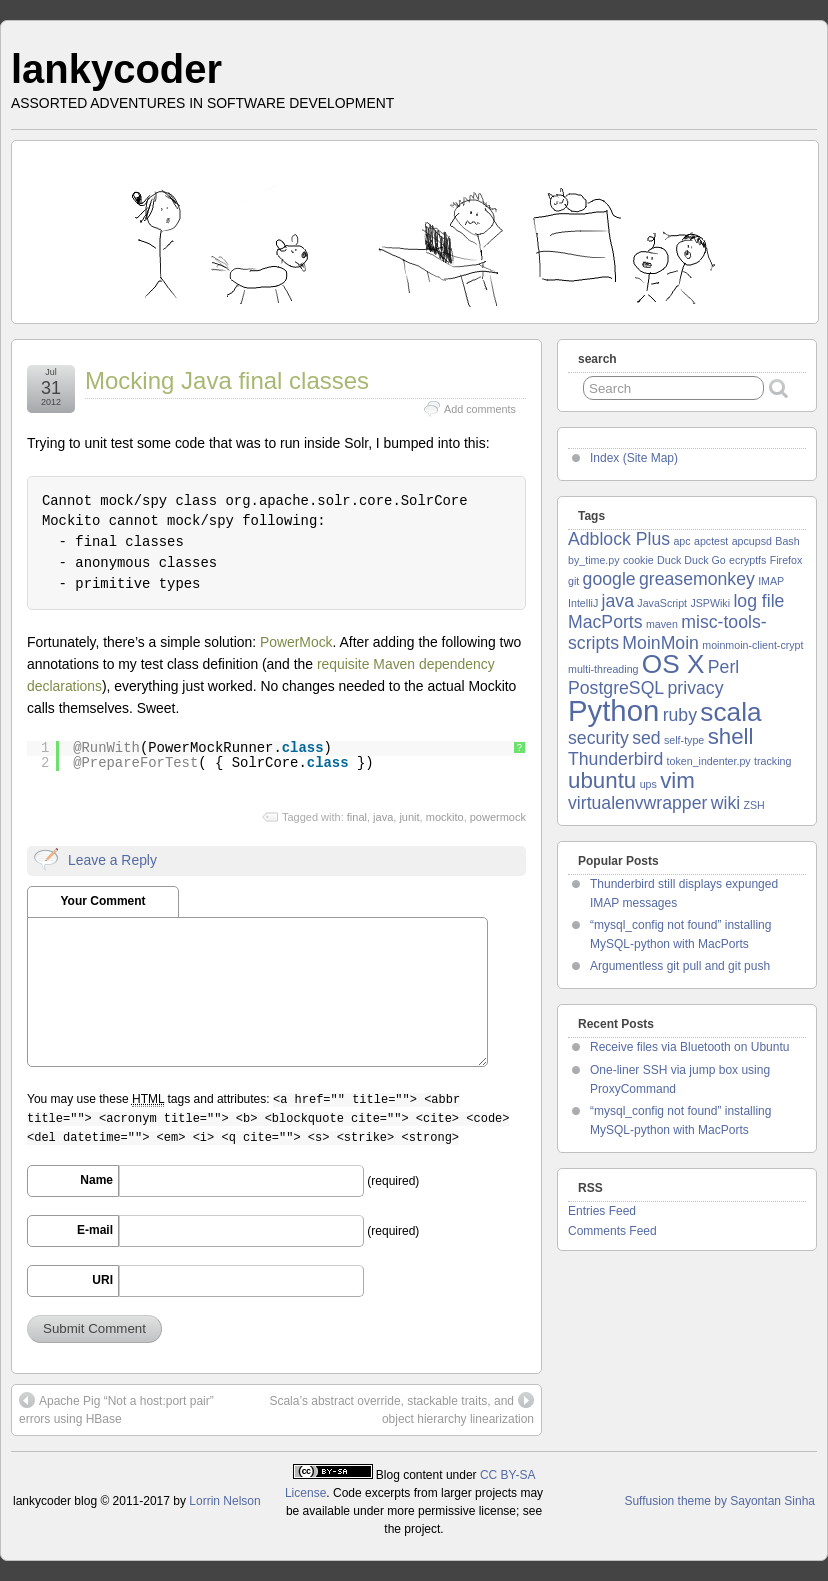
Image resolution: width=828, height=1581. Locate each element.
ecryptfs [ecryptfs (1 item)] (747, 560)
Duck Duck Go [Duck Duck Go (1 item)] (691, 560)
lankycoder (116, 69)
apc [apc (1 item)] (681, 541)
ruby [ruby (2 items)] (680, 715)
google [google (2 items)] (609, 579)
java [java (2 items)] (618, 601)
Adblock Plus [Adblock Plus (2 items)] (619, 539)
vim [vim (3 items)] (677, 780)
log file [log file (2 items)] (758, 601)
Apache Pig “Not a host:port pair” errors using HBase (116, 1409)
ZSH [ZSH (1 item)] (753, 805)
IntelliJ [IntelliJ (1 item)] (583, 603)
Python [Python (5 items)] (613, 710)
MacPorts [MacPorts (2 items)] (605, 622)
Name (96, 1180)
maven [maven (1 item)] (662, 624)
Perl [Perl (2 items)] (723, 667)
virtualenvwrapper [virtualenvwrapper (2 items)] (637, 803)
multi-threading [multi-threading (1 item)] (603, 669)
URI (102, 1280)
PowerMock (296, 642)
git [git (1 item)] (573, 581)
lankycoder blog (55, 1501)
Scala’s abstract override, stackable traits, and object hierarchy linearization (401, 1409)
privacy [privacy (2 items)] (696, 688)
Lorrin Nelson (224, 1501)
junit (409, 817)
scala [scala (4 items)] (730, 712)
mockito (445, 817)
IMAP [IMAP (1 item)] (771, 581)
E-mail (95, 1230)
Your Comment (102, 901)
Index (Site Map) (634, 458)
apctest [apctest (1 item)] (711, 541)
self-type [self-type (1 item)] (684, 740)
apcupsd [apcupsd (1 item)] (752, 541)
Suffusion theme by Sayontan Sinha (719, 1501)
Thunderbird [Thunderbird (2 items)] (615, 759)
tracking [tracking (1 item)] (772, 761)
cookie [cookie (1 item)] (638, 560)
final (357, 817)
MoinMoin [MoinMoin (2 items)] (660, 643)
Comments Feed (612, 1231)
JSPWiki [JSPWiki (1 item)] (710, 603)
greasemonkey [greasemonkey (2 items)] (697, 579)
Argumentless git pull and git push (680, 966)
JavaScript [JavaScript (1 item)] (662, 603)
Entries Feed (602, 1211)
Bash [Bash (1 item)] (787, 541)
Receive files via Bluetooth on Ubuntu (689, 1047)
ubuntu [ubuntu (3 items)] (602, 780)
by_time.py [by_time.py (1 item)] (594, 560)
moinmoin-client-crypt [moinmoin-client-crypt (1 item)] (752, 645)
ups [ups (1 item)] (648, 784)
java (383, 817)
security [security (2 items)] (598, 738)
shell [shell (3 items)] (731, 736)
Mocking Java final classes (227, 380)
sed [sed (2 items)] (646, 738)
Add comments (480, 409)
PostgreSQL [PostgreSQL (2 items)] (616, 688)
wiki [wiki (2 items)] (725, 803)
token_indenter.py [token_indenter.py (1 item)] (709, 761)
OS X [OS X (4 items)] (673, 664)
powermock (498, 817)
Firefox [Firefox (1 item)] (786, 560)
